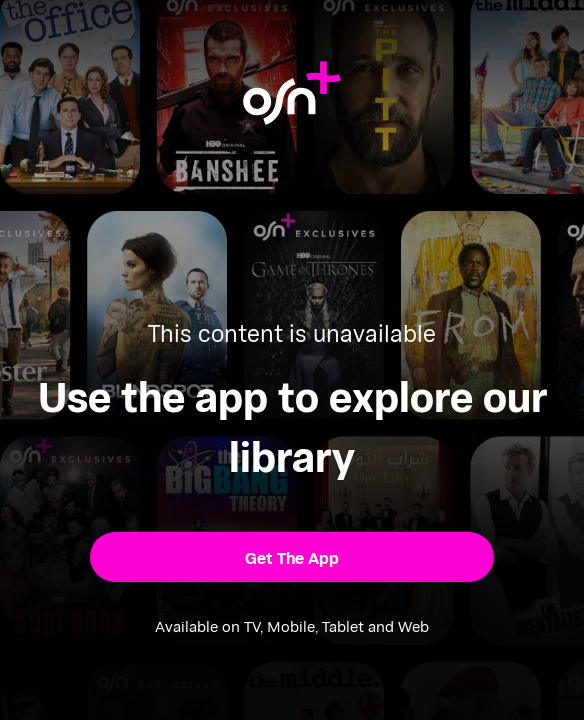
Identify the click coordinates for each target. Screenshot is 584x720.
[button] (291, 556)
